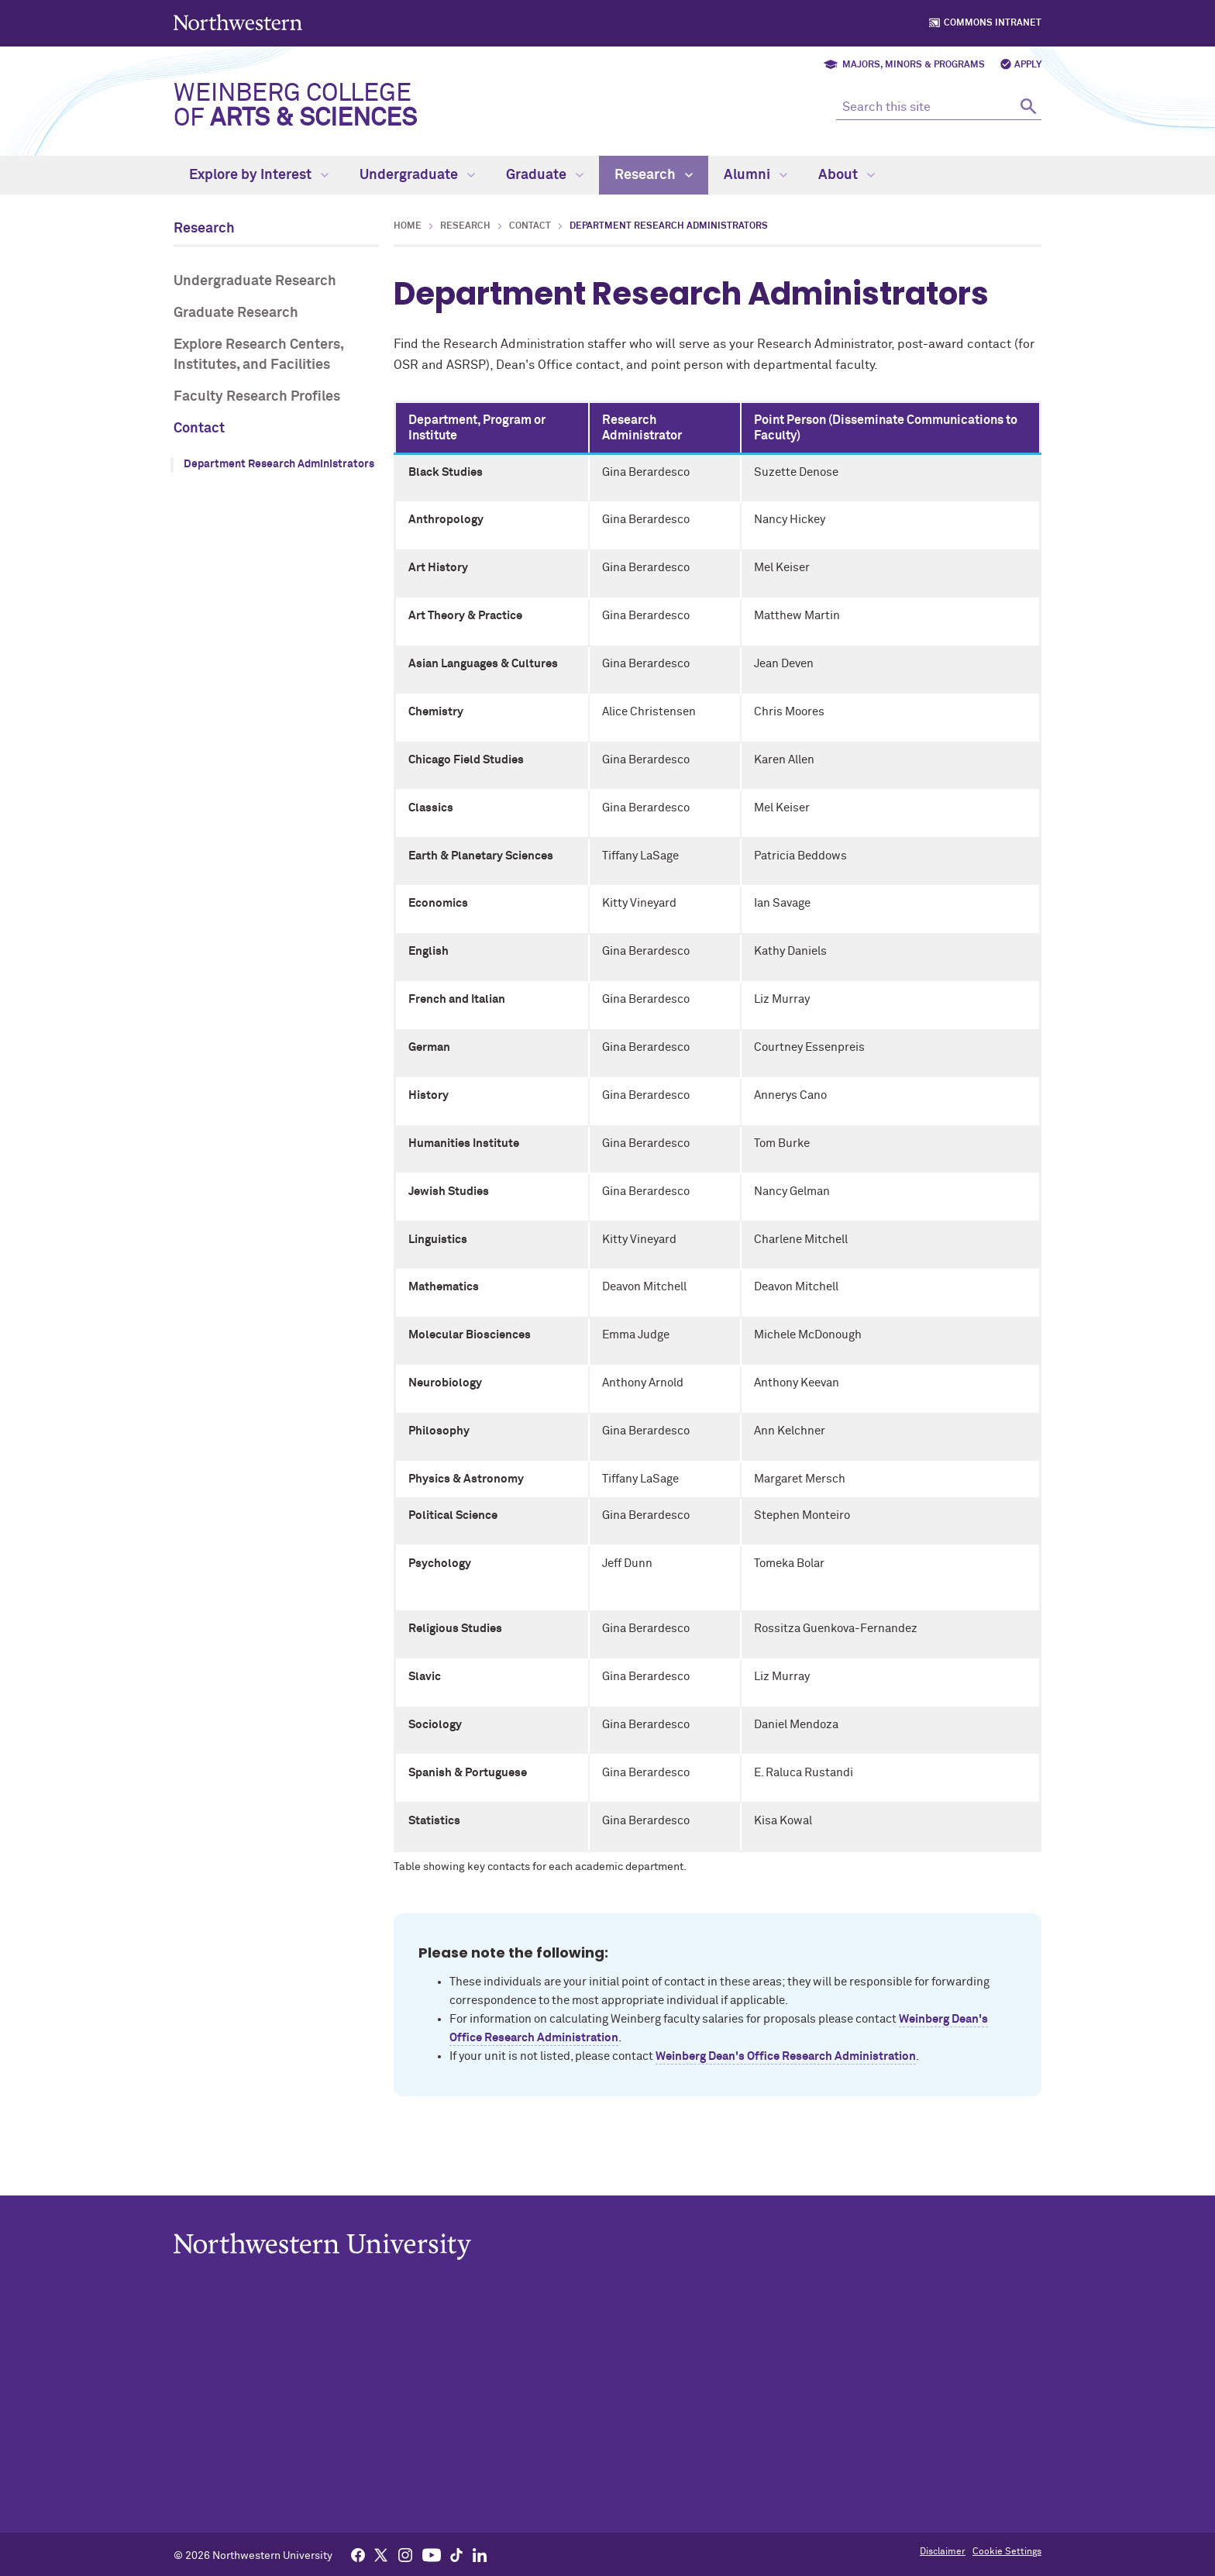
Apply (1027, 65)
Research (653, 175)
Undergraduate (417, 175)
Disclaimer (942, 2552)
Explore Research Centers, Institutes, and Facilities (258, 354)
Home (408, 226)
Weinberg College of (295, 106)
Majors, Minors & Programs (913, 65)
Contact (199, 429)
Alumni (755, 175)
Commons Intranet (992, 23)
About (846, 175)
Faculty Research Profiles (257, 397)
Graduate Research (236, 313)
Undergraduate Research (255, 281)
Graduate (544, 175)
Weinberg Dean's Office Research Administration (786, 2056)
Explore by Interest (259, 175)
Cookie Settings (1006, 2552)
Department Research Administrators (279, 464)
